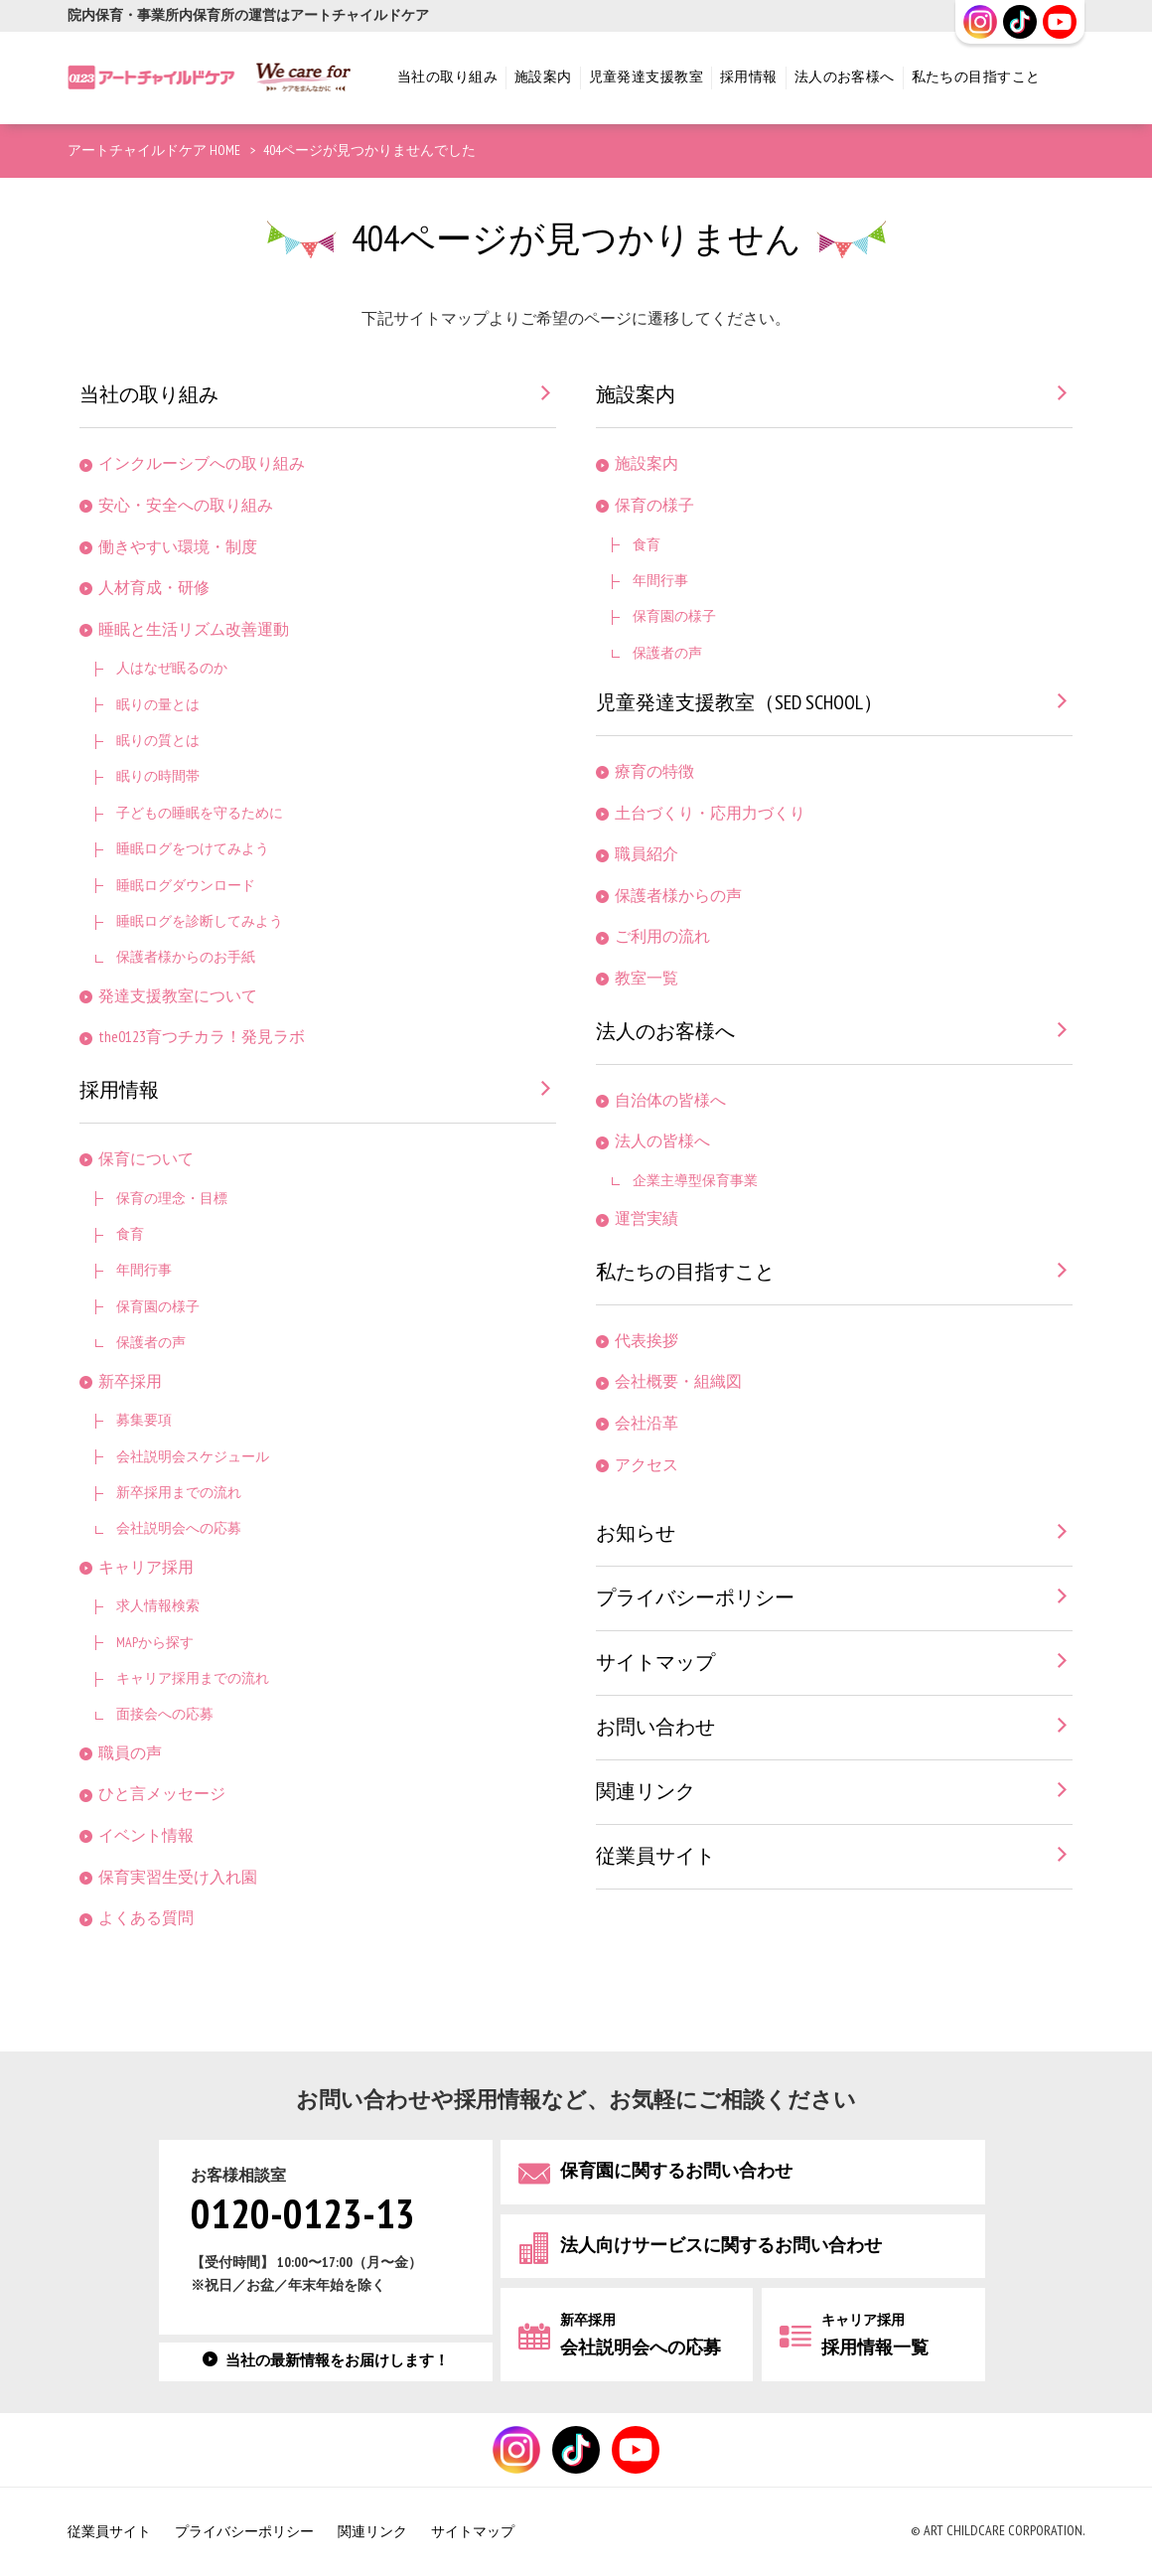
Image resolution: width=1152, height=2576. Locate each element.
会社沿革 (646, 1424)
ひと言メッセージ (161, 1794)
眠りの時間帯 (158, 776)
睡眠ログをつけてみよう (192, 848)
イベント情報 (146, 1836)
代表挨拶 (646, 1341)
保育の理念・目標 (171, 1198)
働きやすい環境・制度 (177, 547)
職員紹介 (646, 854)
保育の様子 (654, 506)
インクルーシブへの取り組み (201, 464)
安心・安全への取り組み (185, 506)
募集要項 (144, 1420)
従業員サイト (655, 1857)
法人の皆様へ (662, 1142)
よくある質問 (146, 1918)
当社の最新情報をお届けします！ (337, 2360)
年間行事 (144, 1270)
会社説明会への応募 (178, 1528)
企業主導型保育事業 (695, 1180)
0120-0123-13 (303, 2216)
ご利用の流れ (662, 937)
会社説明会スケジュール (192, 1456)
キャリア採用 (146, 1568)
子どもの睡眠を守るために (199, 813)
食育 (130, 1234)
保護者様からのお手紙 (185, 957)
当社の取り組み (447, 77)
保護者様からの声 (678, 896)
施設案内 (543, 77)
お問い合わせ (655, 1728)
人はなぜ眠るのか (171, 668)
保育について (146, 1159)
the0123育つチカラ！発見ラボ (201, 1037)
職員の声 (130, 1753)
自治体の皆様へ (670, 1101)
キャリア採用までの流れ (192, 1678)
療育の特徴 (654, 772)
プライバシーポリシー (695, 1598)
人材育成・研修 (154, 588)
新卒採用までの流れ (178, 1492)
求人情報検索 (158, 1605)
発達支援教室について (177, 996)
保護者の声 (151, 1342)
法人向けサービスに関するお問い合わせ (721, 2245)
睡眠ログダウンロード (185, 885)
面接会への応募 (165, 1714)
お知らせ (635, 1534)
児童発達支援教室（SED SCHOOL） (739, 703)
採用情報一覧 (875, 2335)
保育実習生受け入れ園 (177, 1878)
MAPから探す (155, 1642)
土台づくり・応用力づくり (710, 814)
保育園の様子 (158, 1306)
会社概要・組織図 (678, 1382)
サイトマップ (655, 1663)
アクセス (646, 1465)
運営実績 (646, 1219)
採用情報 (749, 77)
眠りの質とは (158, 740)
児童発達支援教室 (646, 77)
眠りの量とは (158, 704)
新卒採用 (130, 1382)
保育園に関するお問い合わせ (676, 2171)
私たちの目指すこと (976, 77)
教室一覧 (646, 979)
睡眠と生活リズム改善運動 (193, 630)
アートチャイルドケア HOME (154, 150)
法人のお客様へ (844, 77)
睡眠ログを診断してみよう (199, 921)
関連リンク (645, 1792)
